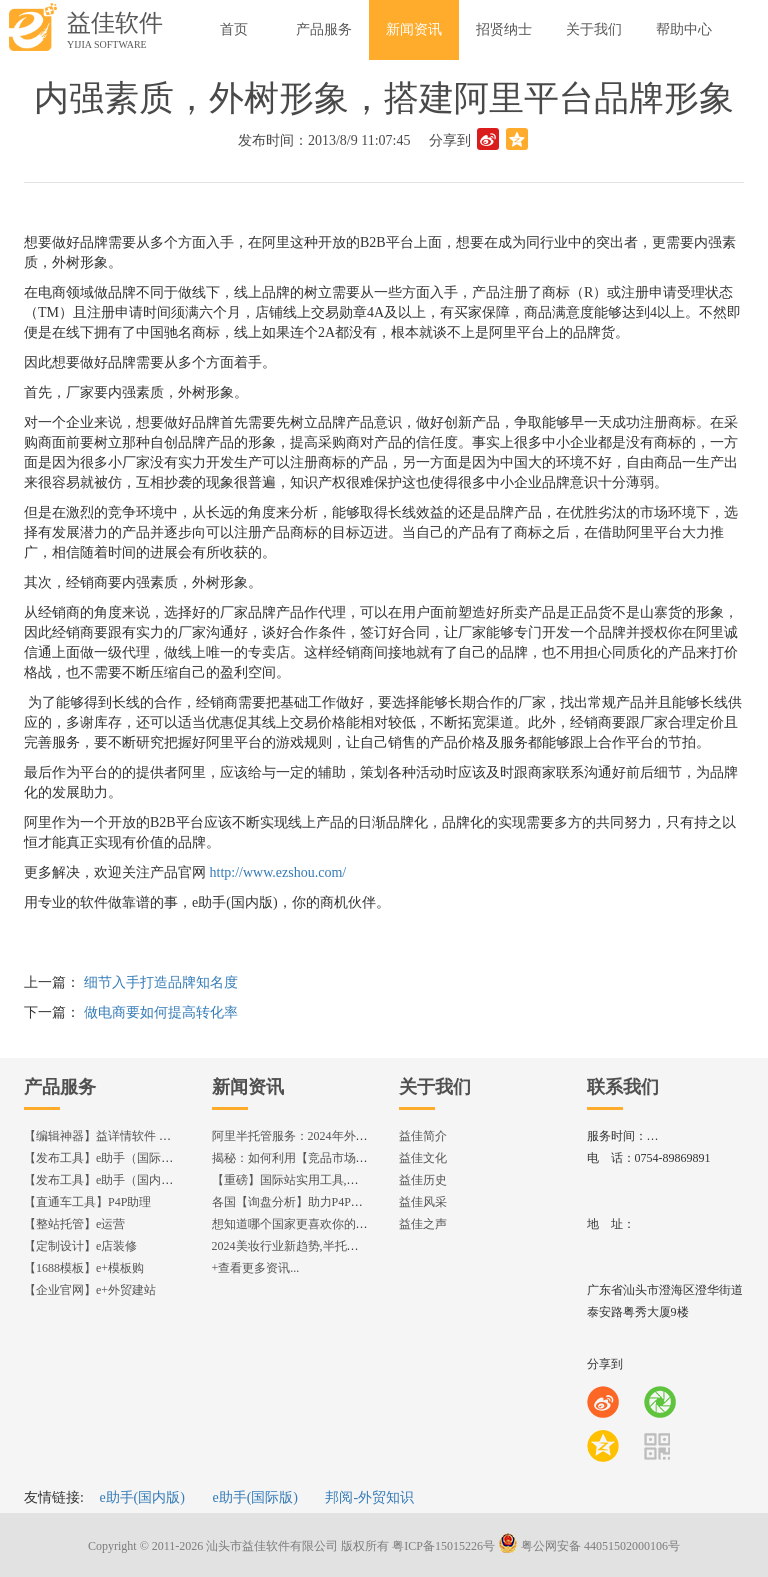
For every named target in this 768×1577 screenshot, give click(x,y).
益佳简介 (423, 1136)
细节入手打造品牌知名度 (161, 982)
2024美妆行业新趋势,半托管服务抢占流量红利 (333, 1246)
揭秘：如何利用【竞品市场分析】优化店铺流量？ (344, 1158)
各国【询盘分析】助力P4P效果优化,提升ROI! (331, 1202)
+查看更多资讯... (256, 1268)
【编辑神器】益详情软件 (106, 1136)
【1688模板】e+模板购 (84, 1268)
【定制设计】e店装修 (80, 1246)
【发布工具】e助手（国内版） (104, 1180)
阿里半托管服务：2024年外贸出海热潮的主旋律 (338, 1136)
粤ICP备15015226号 (443, 1546)
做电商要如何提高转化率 (161, 1012)
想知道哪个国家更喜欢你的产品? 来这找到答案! (338, 1224)
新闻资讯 (248, 1087)
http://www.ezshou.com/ (278, 872)
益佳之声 (423, 1224)
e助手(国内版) (142, 1497)
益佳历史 (423, 1180)
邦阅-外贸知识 (369, 1497)
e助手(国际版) (255, 1497)
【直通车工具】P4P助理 (87, 1202)
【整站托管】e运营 (74, 1224)
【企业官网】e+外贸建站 (90, 1290)
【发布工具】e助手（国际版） (104, 1158)
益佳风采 (423, 1202)
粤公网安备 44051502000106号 (589, 1546)
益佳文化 (423, 1158)
